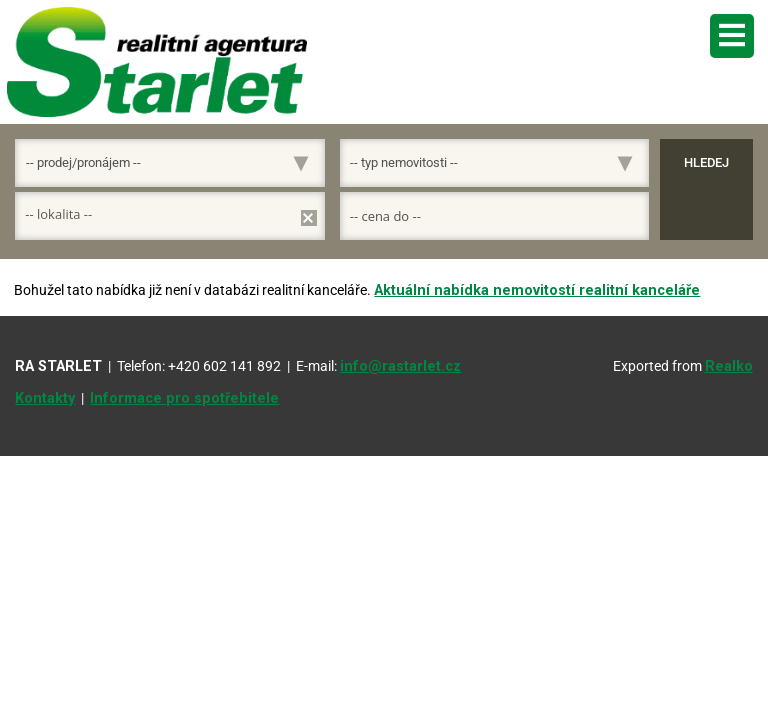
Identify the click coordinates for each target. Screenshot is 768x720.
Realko (729, 366)
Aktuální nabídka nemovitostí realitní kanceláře (537, 290)
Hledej (706, 162)
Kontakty (45, 398)
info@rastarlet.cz (400, 366)
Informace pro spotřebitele (184, 398)
